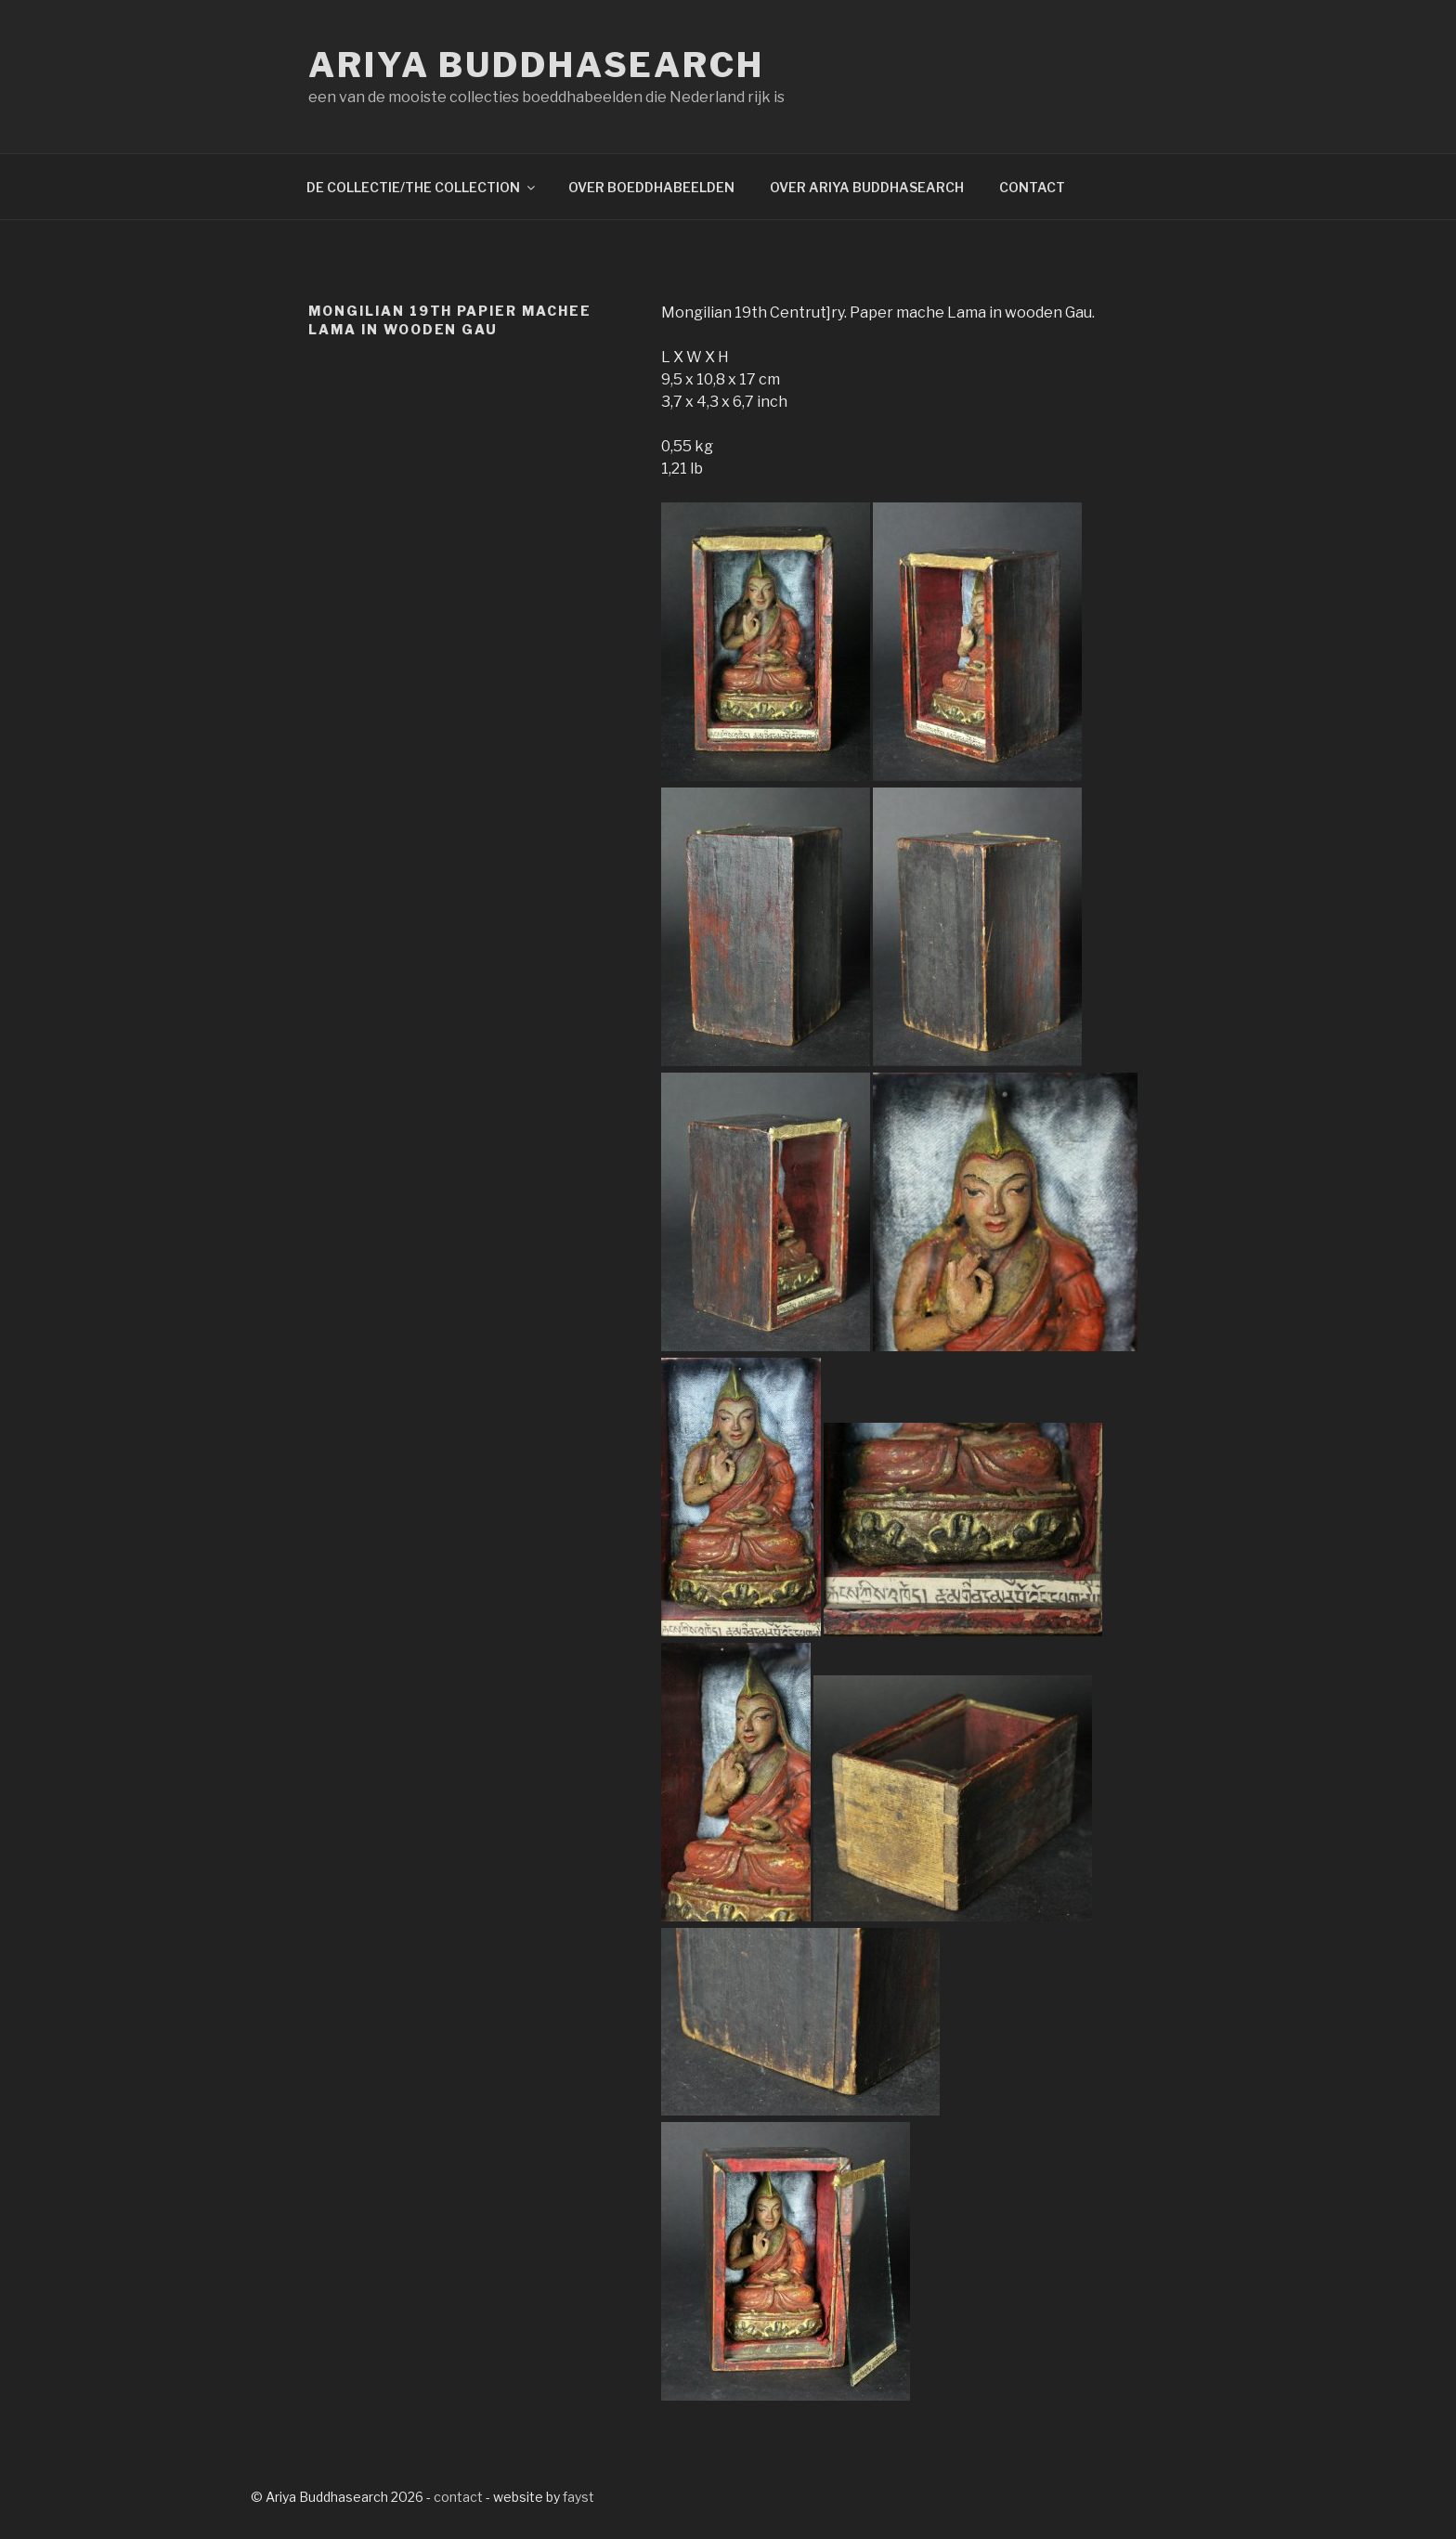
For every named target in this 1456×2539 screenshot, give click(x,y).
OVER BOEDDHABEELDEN (651, 187)
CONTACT (1032, 187)
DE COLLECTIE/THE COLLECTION (422, 187)
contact (458, 2497)
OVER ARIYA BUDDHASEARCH (867, 187)
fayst (578, 2497)
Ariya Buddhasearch (536, 65)
